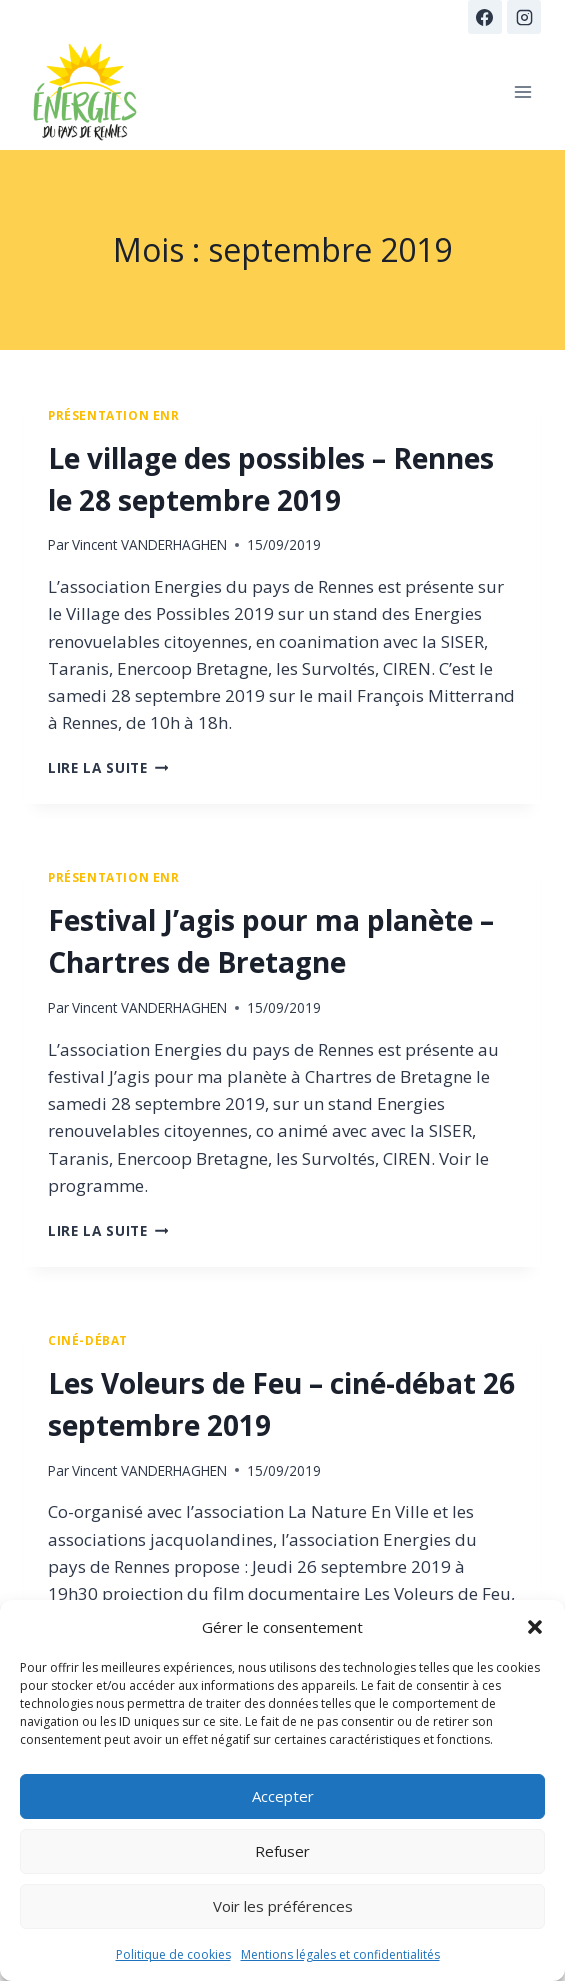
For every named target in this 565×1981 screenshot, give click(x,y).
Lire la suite (108, 767)
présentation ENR (114, 415)
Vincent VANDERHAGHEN (149, 544)
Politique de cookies (173, 1954)
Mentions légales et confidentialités (340, 1954)
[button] (535, 1627)
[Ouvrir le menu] (522, 91)
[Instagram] (524, 17)
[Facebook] (485, 17)
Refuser (282, 1851)
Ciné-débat (88, 1340)
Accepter (283, 1796)
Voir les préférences (283, 1906)
